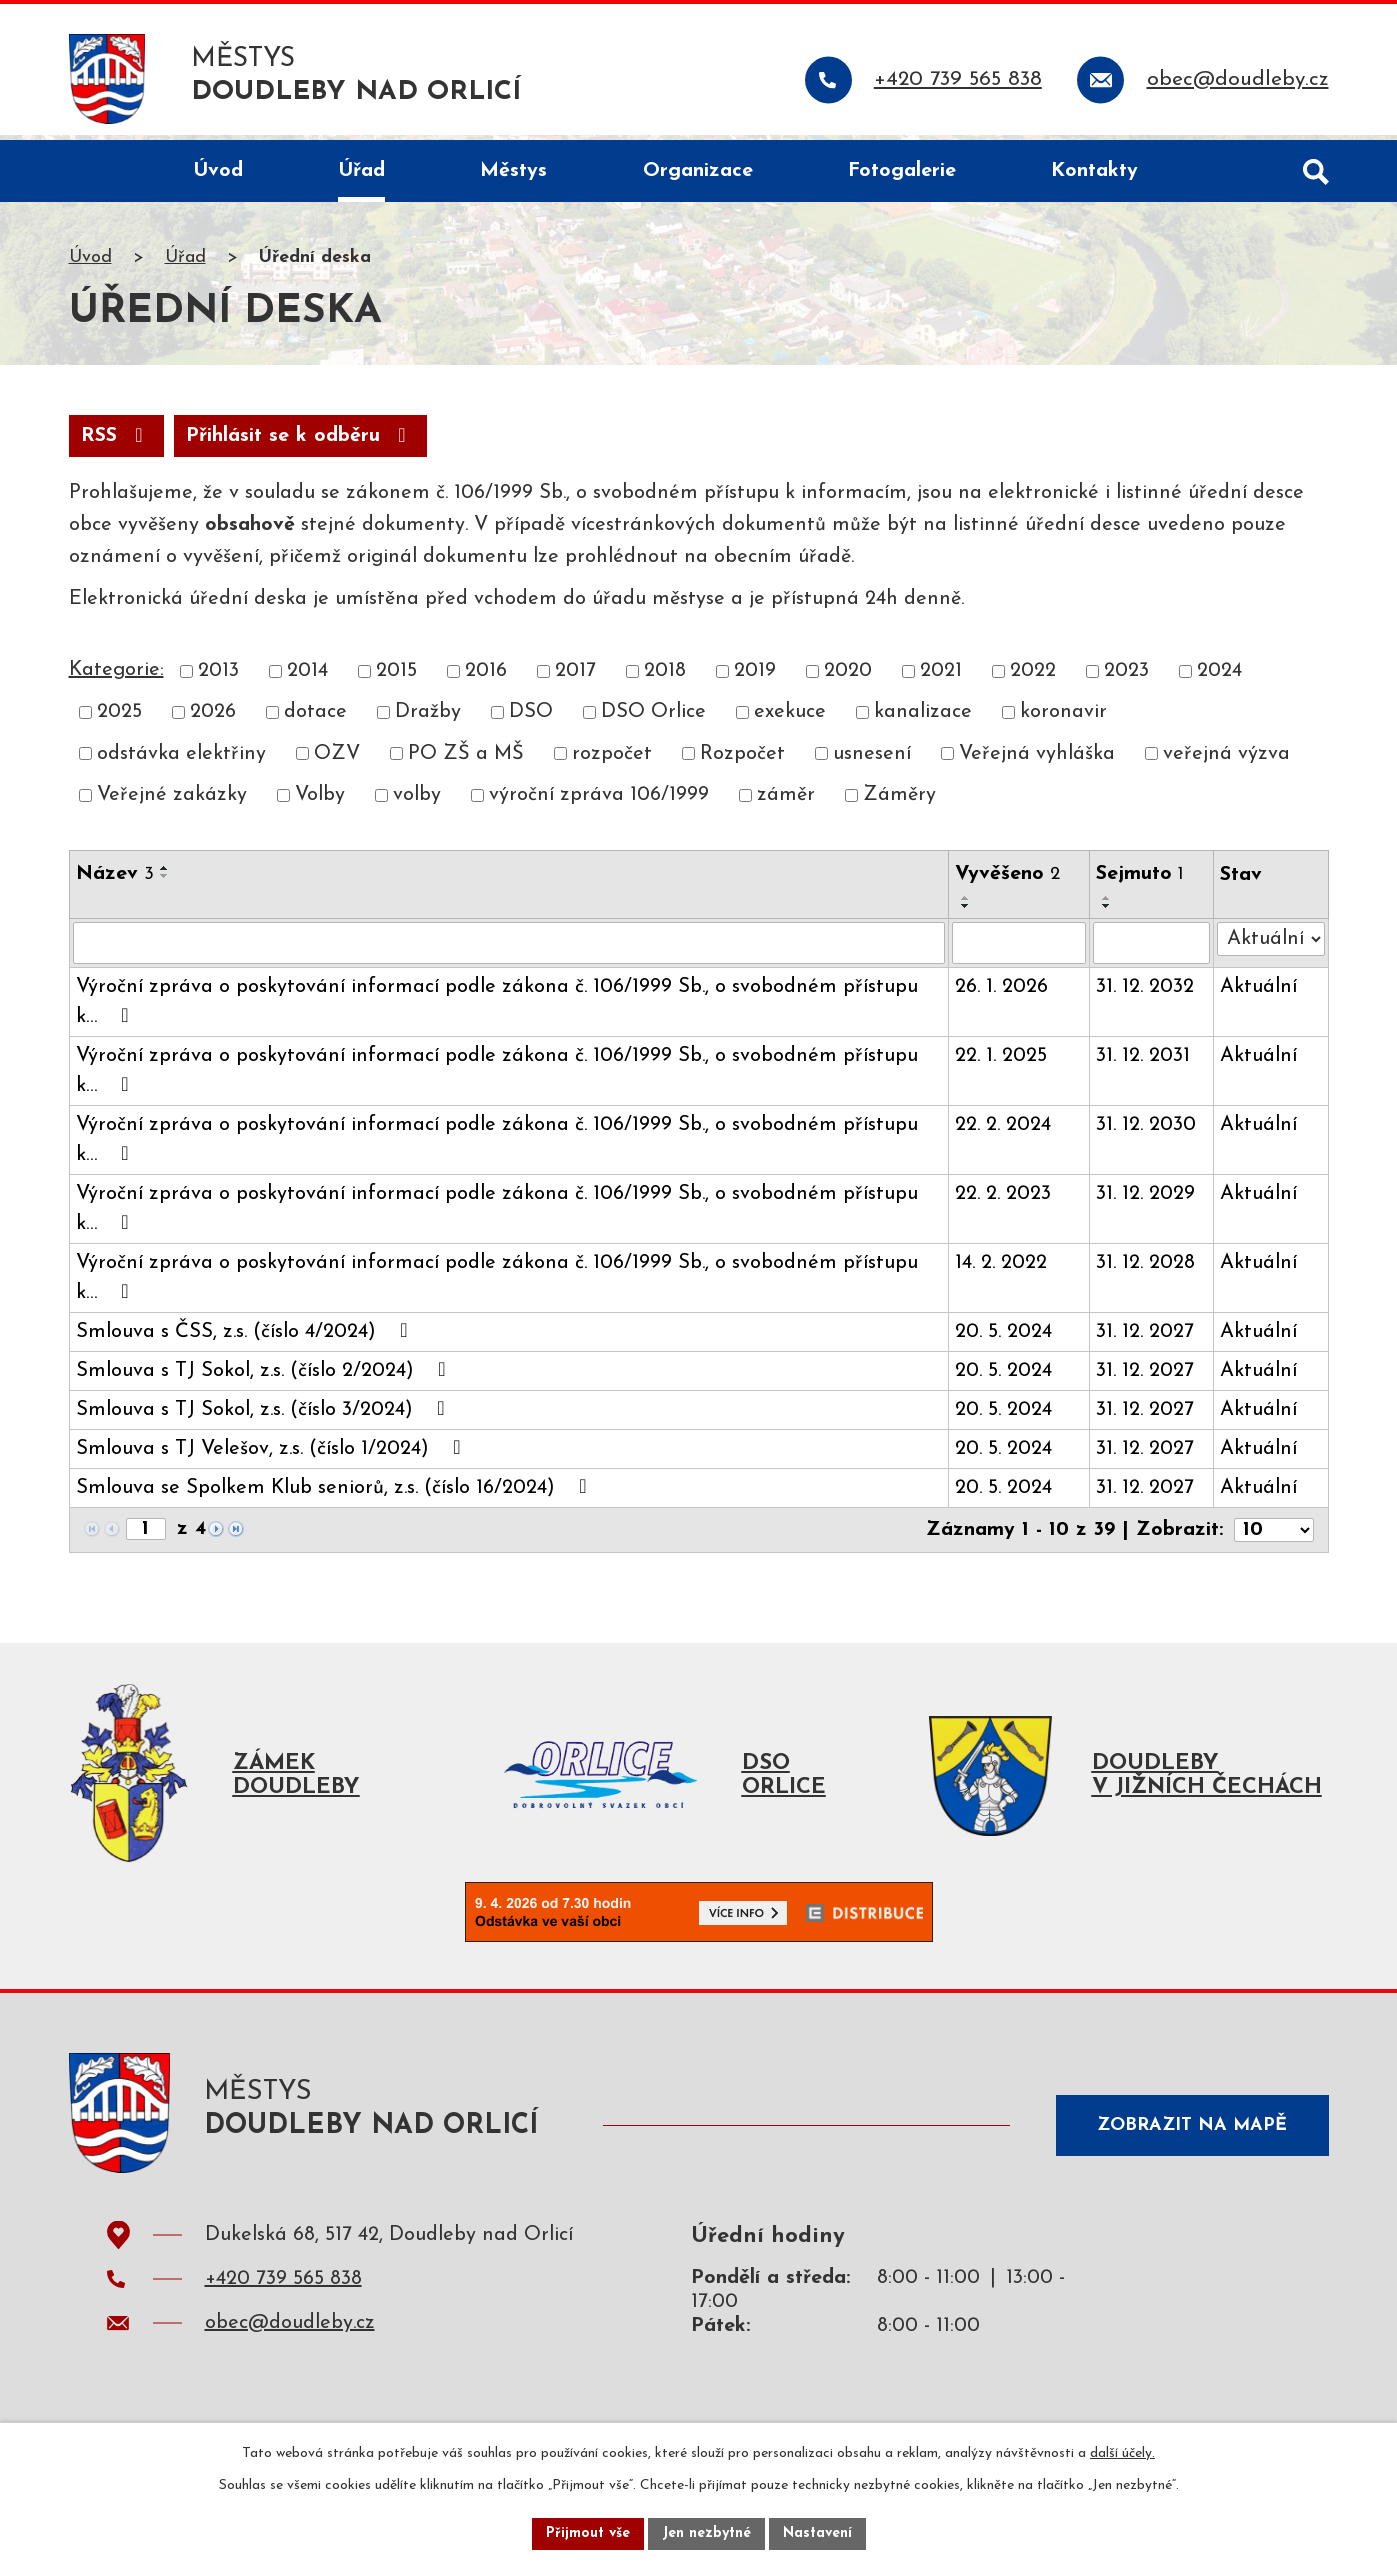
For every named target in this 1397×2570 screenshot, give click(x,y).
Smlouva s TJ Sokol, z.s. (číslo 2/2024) (265, 1376)
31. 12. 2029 (1145, 1200)
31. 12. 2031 (1143, 1062)
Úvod (90, 263)
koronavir (1063, 718)
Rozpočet (742, 760)
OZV (337, 760)
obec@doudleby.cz (290, 2334)
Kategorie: (116, 676)
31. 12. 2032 (1145, 993)
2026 (213, 718)
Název (115, 880)
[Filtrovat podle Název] (509, 949)
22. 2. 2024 (1003, 1131)
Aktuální (1258, 993)
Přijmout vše (588, 2533)
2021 (941, 677)
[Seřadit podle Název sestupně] (165, 882)
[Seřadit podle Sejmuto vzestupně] (1107, 904)
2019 (755, 677)
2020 (848, 677)
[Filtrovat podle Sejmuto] (1151, 949)
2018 (665, 677)
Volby (320, 801)
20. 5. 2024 (1003, 1338)
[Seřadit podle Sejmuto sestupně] (1107, 912)
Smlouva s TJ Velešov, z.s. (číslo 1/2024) (273, 1454)
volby (417, 801)
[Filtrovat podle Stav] (1271, 945)
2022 (1033, 677)
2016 (486, 677)
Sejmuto (1140, 880)
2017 (575, 677)
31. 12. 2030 (1146, 1131)
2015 (396, 677)
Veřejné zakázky (172, 801)
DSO (531, 718)
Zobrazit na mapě (1192, 2131)
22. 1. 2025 (1001, 1062)
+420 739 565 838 (283, 2290)
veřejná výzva (1226, 760)
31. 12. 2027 (1145, 1338)
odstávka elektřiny (181, 760)
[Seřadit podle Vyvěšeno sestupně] (966, 912)
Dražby (428, 718)
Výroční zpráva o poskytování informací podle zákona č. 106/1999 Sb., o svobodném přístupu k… (497, 1008)
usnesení (872, 760)
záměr (786, 801)
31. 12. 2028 (1145, 1269)
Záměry (899, 801)
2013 (218, 677)
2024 (1219, 677)
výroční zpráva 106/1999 (599, 801)
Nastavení (817, 2533)
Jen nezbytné (706, 2533)
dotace (315, 718)
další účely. (1122, 2453)
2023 (1126, 677)
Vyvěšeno (1007, 880)
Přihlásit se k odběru (300, 441)
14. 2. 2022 (1001, 1269)
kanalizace (923, 718)
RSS (116, 441)
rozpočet (612, 760)
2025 (119, 718)
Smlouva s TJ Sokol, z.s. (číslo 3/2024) (265, 1415)
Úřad (185, 263)
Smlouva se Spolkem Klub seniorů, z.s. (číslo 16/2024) (336, 1493)
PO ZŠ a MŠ (466, 760)
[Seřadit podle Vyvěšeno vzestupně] (966, 904)
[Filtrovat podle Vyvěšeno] (1019, 949)
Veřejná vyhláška (1037, 760)
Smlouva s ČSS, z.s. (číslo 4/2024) (246, 1337)
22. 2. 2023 (1003, 1200)
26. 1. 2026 (1001, 993)
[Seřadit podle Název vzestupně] (165, 874)
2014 (307, 677)
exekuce (790, 718)
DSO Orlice (653, 718)
